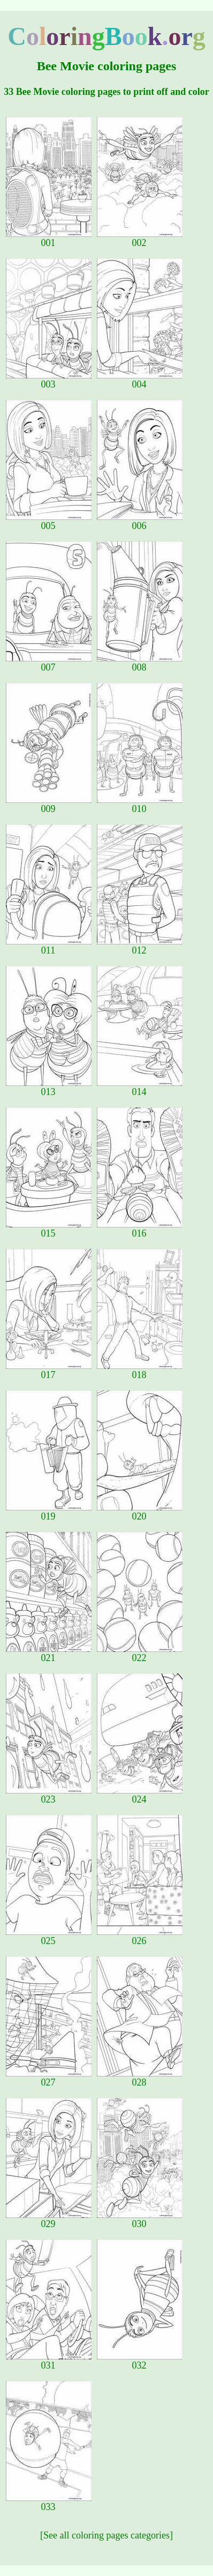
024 (139, 1795)
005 (48, 521)
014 (139, 1087)
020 (139, 1512)
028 (139, 2078)
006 (139, 521)
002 (139, 238)
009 (48, 804)
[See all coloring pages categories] (106, 2535)
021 (48, 1653)
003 (48, 380)
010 (139, 804)
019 (48, 1512)
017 (48, 1370)
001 (48, 238)
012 (139, 946)
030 (139, 2219)
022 (139, 1653)
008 (139, 663)
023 (48, 1795)
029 (48, 2219)
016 (139, 1229)
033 (48, 2502)
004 (139, 380)
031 (48, 2361)
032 (139, 2361)
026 (139, 1936)
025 (48, 1936)
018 (139, 1370)
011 (48, 946)
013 (48, 1087)
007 (48, 663)
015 (48, 1229)
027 (48, 2078)
